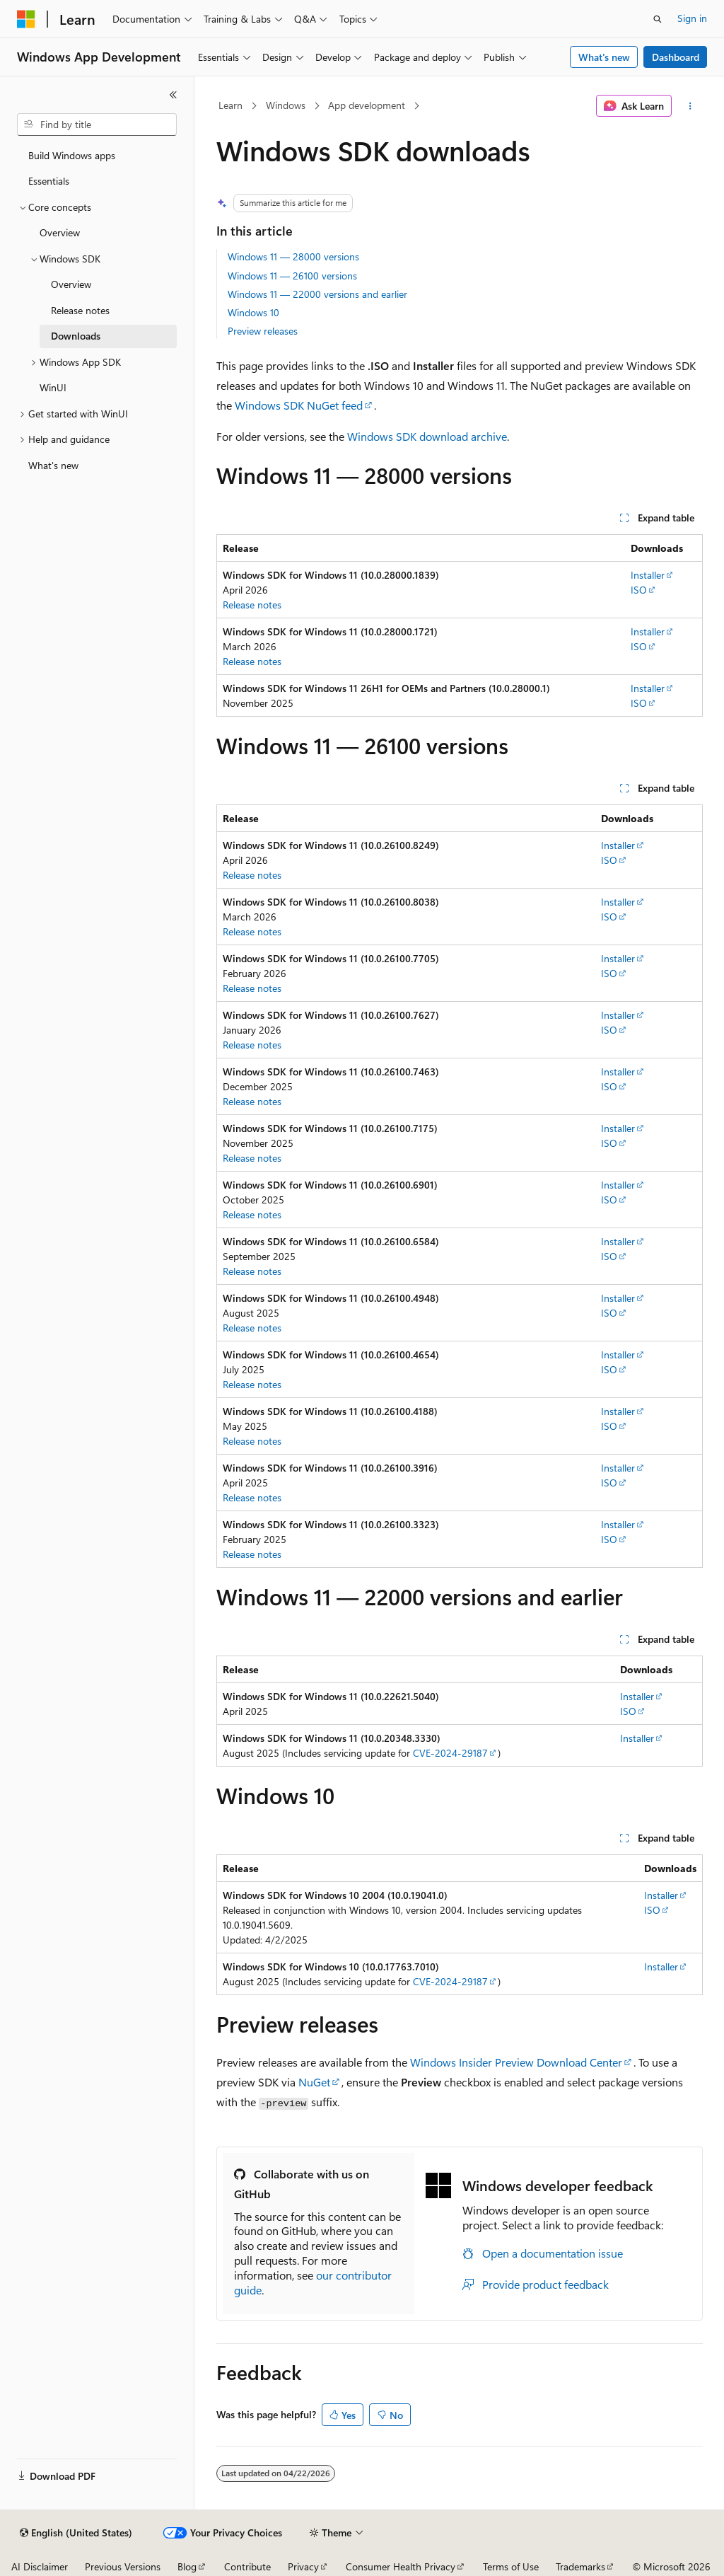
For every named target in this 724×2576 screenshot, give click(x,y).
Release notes (252, 604)
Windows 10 (253, 312)
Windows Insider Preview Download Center (516, 2062)
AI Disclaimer (39, 2566)
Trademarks (580, 2566)
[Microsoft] (26, 19)
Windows (285, 105)
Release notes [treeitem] (80, 310)
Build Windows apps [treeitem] (71, 155)
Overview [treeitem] (60, 232)
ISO (639, 589)
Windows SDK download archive (427, 436)
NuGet (314, 2081)
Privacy (303, 2566)
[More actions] (689, 106)
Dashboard (675, 57)
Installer (648, 575)
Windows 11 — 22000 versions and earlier (317, 294)
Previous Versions (122, 2566)
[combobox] (97, 124)
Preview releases (263, 330)
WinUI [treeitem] (53, 387)
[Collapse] (173, 95)
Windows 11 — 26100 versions (292, 275)
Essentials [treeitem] (48, 180)
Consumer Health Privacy (400, 2566)
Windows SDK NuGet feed (299, 405)
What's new (604, 57)
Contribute (247, 2566)
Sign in (692, 18)
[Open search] (657, 19)
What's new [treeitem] (53, 465)
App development (366, 105)
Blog (187, 2566)
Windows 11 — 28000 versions (293, 256)
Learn (230, 105)
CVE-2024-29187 (450, 1753)
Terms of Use (511, 2566)
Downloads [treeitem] (75, 335)
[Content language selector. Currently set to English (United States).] (76, 2533)
